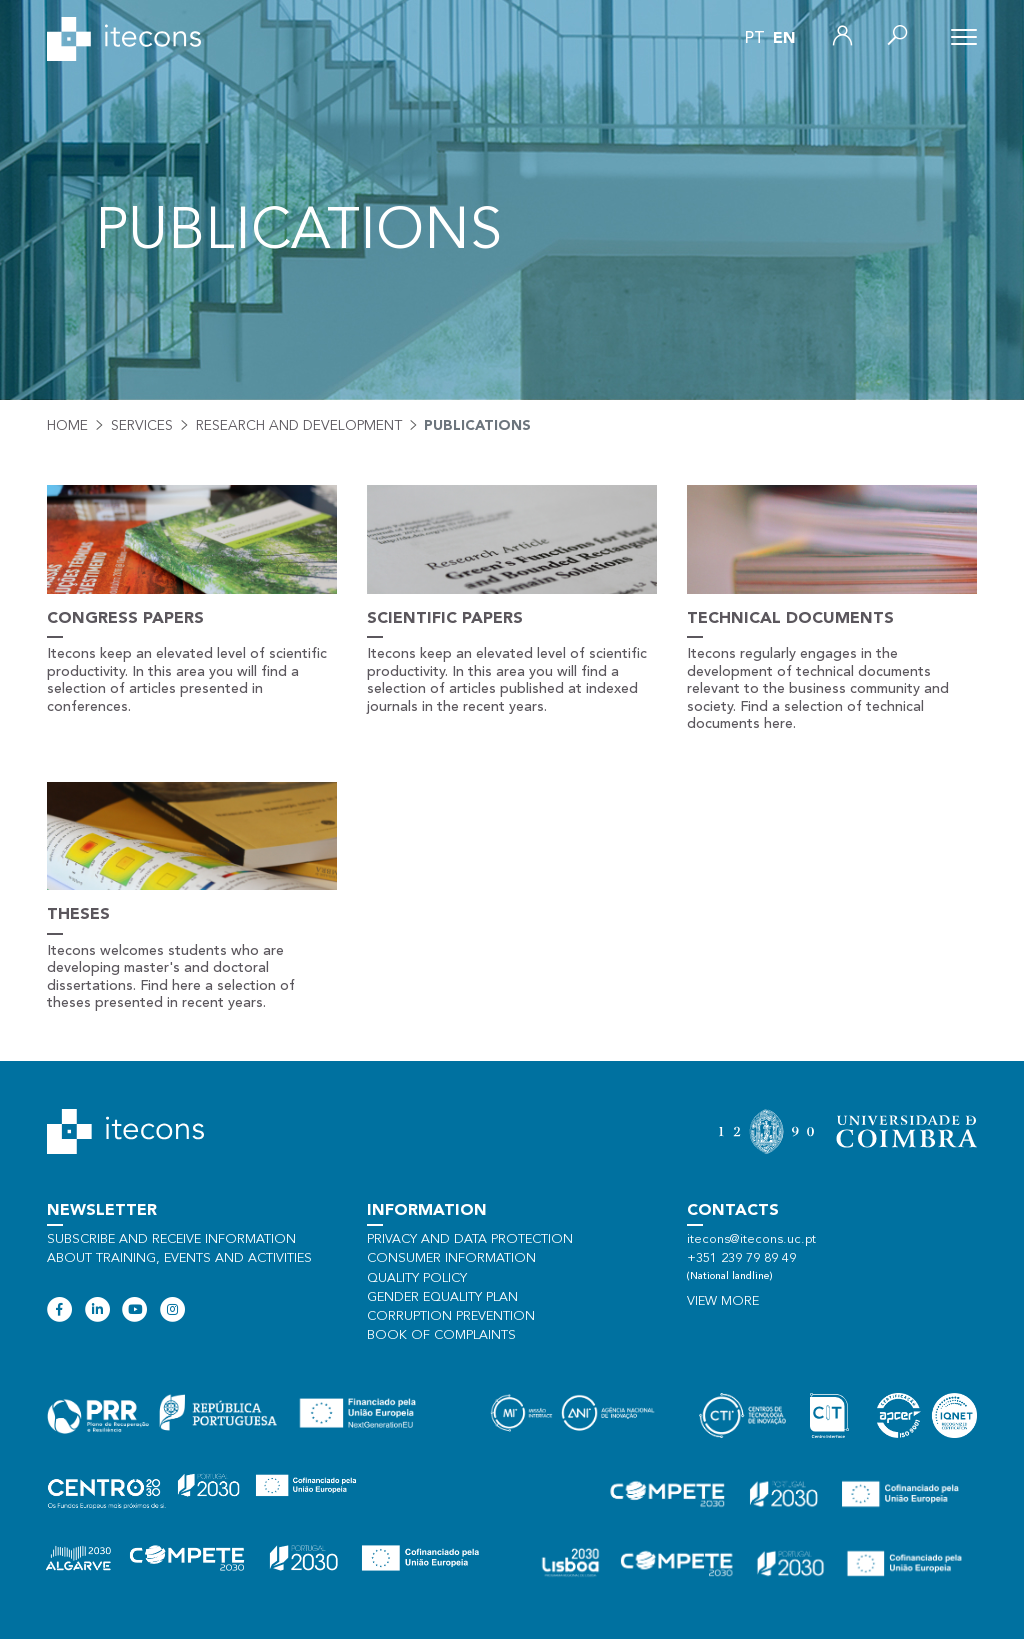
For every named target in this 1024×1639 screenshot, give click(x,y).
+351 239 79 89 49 (741, 1258)
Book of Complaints (441, 1335)
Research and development (299, 426)
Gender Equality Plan (442, 1297)
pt (755, 39)
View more (723, 1301)
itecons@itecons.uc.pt (751, 1239)
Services (142, 426)
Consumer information (451, 1258)
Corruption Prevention (451, 1316)
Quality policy (417, 1278)
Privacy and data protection (470, 1239)
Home (67, 426)
